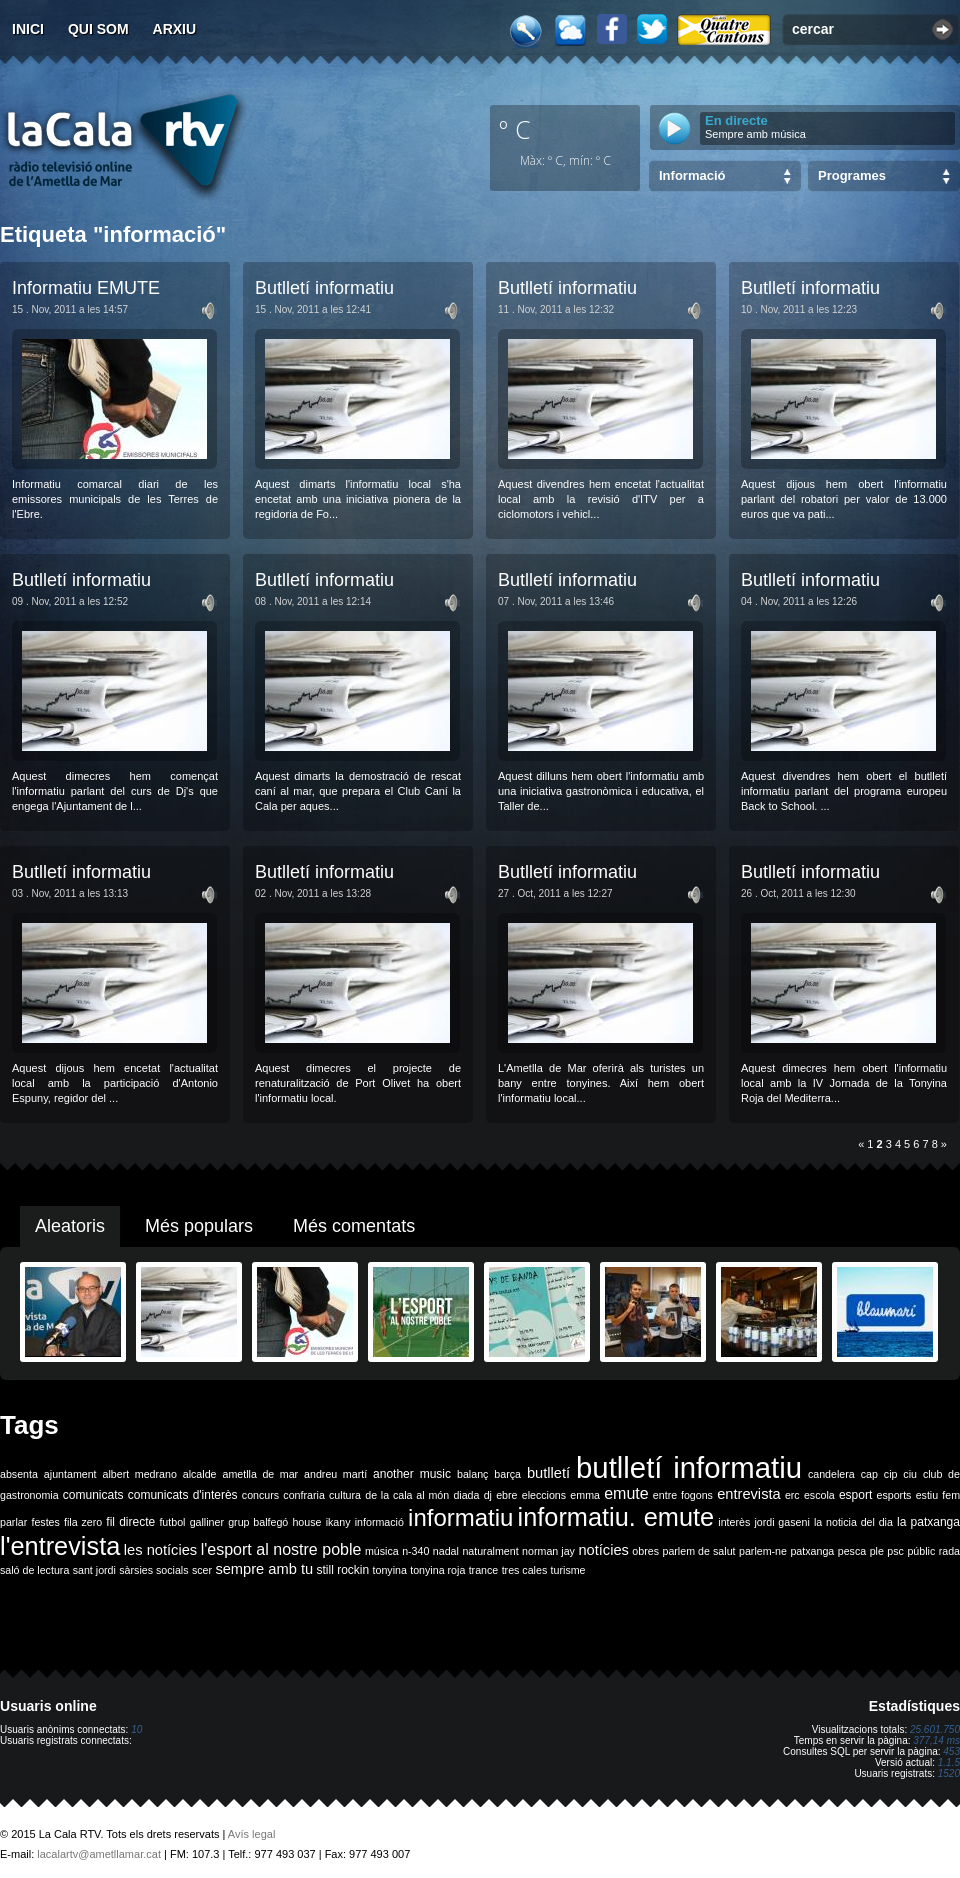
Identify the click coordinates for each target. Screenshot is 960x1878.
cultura (345, 1495)
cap (869, 1474)
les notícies (160, 1550)
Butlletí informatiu (324, 288)
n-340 (415, 1551)
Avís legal (252, 1834)
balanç (472, 1474)
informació (379, 1522)
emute (626, 1493)
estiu (927, 1495)
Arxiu (175, 29)
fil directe (130, 1522)
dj (488, 1495)
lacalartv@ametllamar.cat (99, 1854)
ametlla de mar (260, 1474)
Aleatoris (70, 1226)
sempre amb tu (264, 1569)
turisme (568, 1570)
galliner (207, 1522)
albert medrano (140, 1474)
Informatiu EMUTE (86, 288)
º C (515, 129)
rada (949, 1551)
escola (819, 1495)
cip (891, 1474)
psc (895, 1551)
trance (484, 1570)
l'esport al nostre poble (281, 1549)
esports (893, 1495)
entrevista (749, 1494)
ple (877, 1551)
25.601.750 (935, 1729)
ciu (910, 1474)
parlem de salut (698, 1551)
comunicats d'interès (183, 1495)
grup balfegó (258, 1522)
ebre (506, 1495)
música (382, 1551)
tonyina (390, 1570)
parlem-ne (763, 1551)
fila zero (83, 1522)
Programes (852, 175)
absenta (19, 1474)
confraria (303, 1495)
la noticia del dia (853, 1522)
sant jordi (94, 1570)
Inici (28, 29)
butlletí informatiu (689, 1467)
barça (507, 1474)
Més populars (199, 1226)
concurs (260, 1495)
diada (466, 1495)
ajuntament (70, 1474)
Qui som (98, 29)
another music (412, 1474)
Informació (692, 175)
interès (734, 1522)
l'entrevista (60, 1546)
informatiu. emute (616, 1517)
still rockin (342, 1570)
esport (855, 1495)
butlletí (548, 1473)
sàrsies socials (153, 1570)
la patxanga (928, 1522)
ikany (338, 1522)
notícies (603, 1550)
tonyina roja (437, 1570)
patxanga (812, 1551)
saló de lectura (34, 1570)
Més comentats (354, 1226)
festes (45, 1522)
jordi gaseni (781, 1522)
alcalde (200, 1474)
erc (792, 1495)
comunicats (93, 1495)
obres (645, 1551)
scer (202, 1570)
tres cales (525, 1570)
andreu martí (335, 1474)
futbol (172, 1522)
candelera (831, 1474)
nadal (446, 1551)
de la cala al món (407, 1495)
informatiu (460, 1517)
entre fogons (683, 1495)
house (306, 1522)
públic (921, 1551)
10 (136, 1729)
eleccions (544, 1495)
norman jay (548, 1551)
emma (585, 1495)
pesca (852, 1551)
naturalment (490, 1551)
